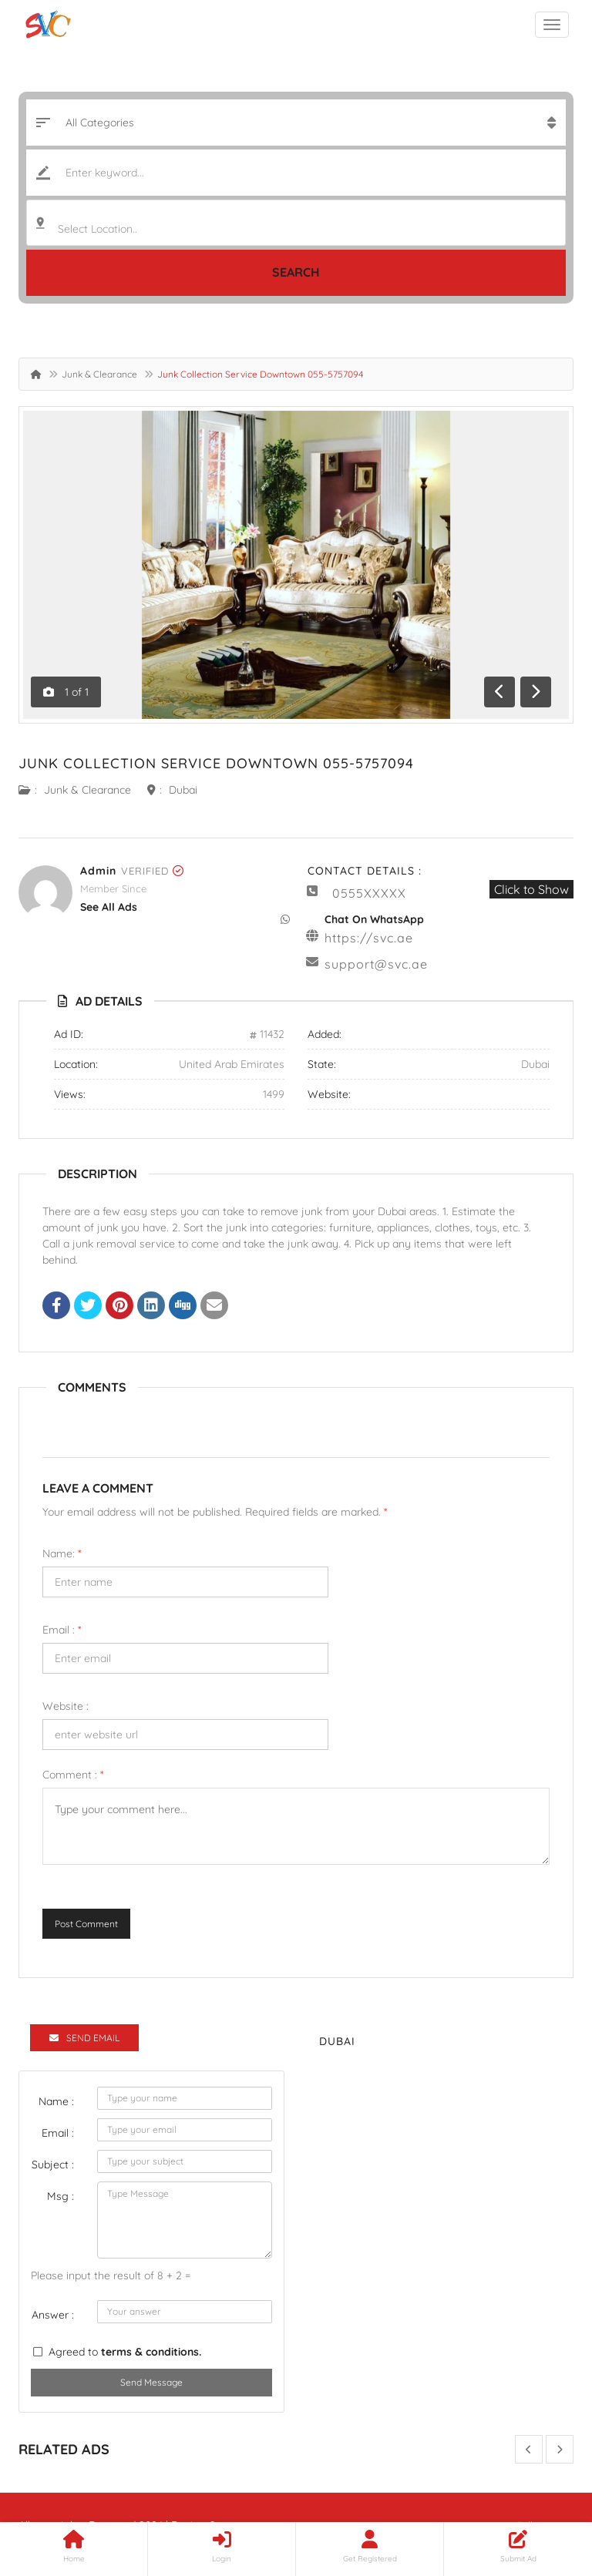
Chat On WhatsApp (374, 919)
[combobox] (296, 223)
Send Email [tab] (84, 2038)
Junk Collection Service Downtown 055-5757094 (216, 763)
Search (296, 272)
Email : (61, 1630)
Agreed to (125, 2352)
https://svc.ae (369, 937)
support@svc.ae (376, 964)
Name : (56, 2101)
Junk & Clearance (99, 374)
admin (98, 871)
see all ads (108, 907)
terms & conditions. (151, 2352)
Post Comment (86, 1923)
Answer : (53, 2315)
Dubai (183, 790)
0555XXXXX (369, 893)
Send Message (151, 2382)
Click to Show (531, 889)
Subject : (53, 2164)
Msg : (60, 2196)
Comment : (72, 1775)
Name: (61, 1553)
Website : (65, 1706)
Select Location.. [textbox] (97, 229)
